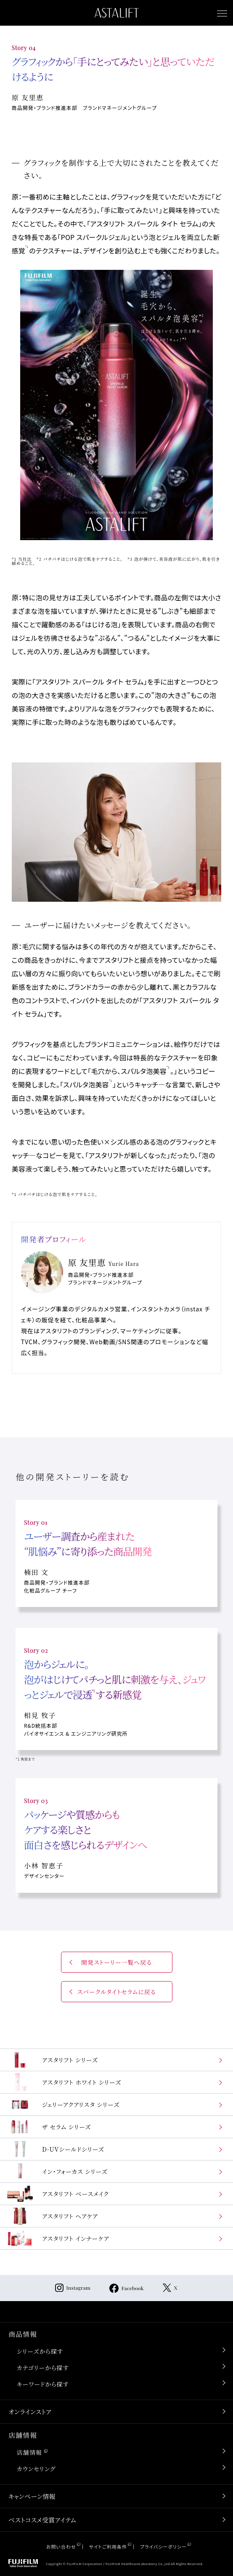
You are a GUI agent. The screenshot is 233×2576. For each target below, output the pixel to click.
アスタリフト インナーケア (57, 2238)
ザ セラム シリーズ (48, 2127)
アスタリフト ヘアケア (52, 2216)
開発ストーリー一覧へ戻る (116, 1962)
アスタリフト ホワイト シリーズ (63, 2082)
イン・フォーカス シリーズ (57, 2171)
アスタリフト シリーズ (52, 2060)
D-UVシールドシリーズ (55, 2149)
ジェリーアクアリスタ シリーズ (62, 2104)
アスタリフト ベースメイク (57, 2194)
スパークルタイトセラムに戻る (116, 1991)
